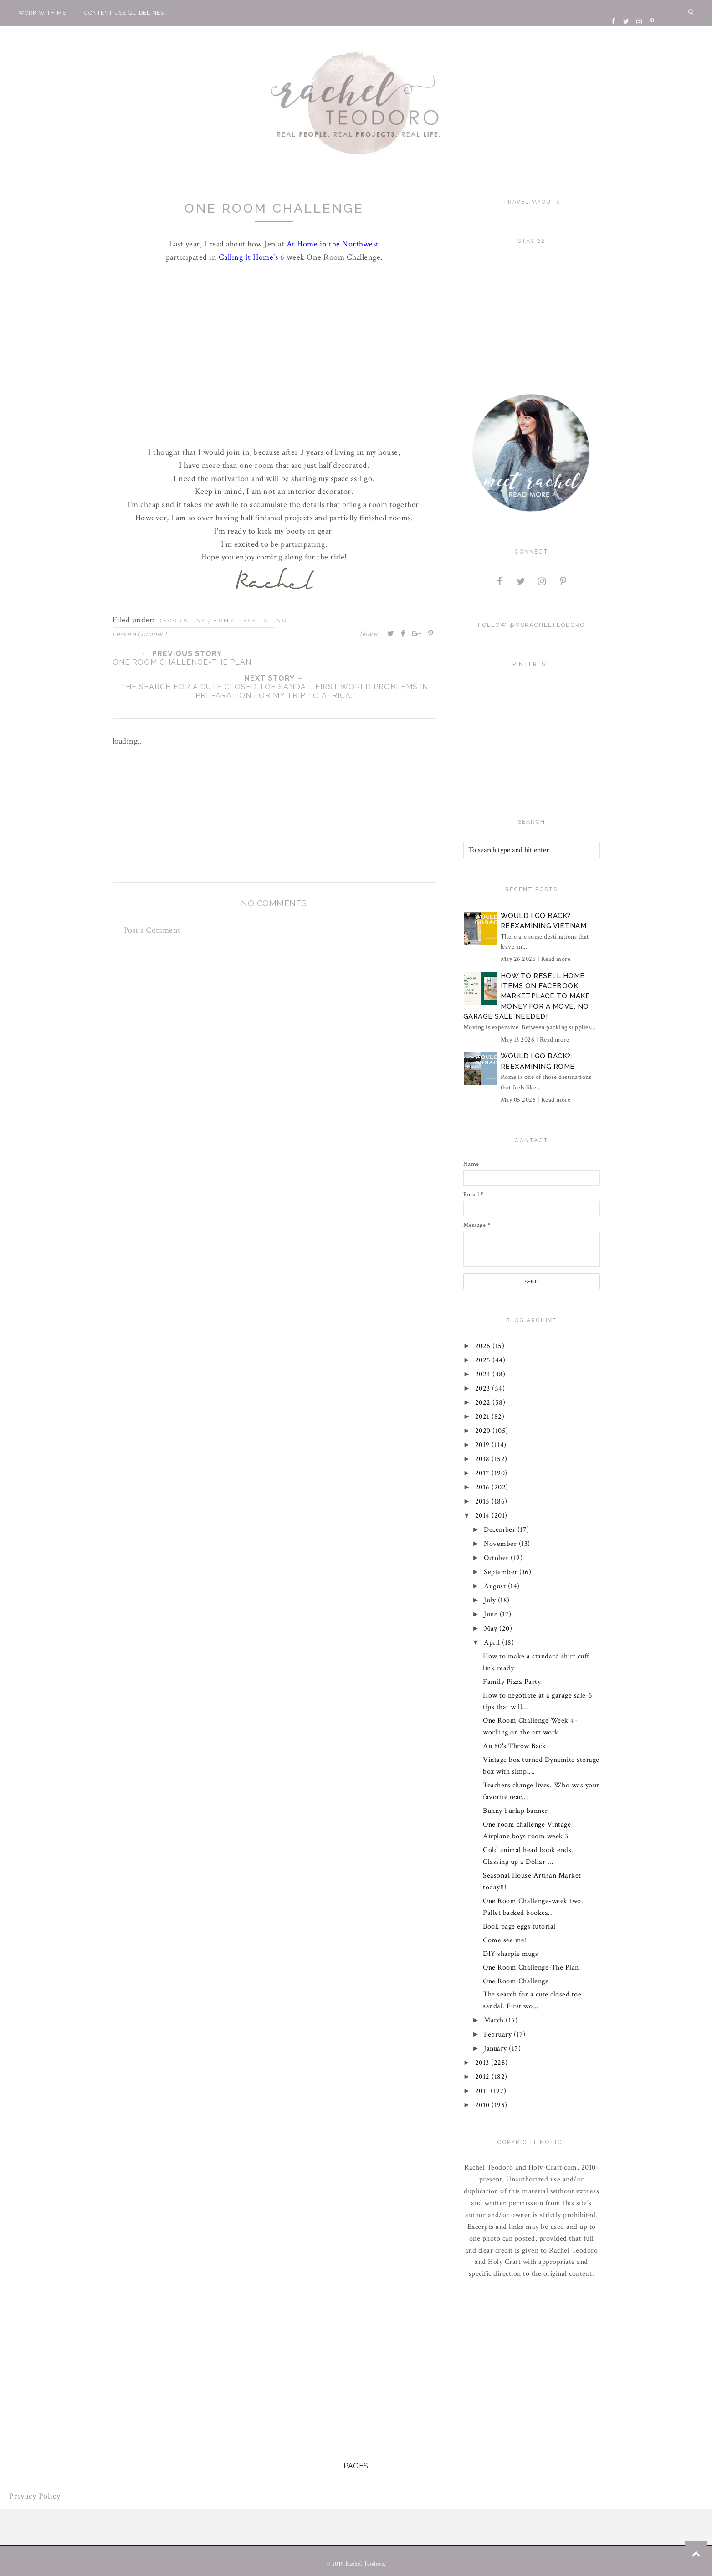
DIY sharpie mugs (510, 1954)
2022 (484, 1402)
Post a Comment (152, 930)
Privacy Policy (35, 2496)
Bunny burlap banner (515, 1811)
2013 (483, 2063)
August (496, 1586)
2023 (483, 1388)
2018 (483, 1459)
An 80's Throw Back (514, 1746)
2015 (483, 1501)
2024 (484, 1374)
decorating (183, 621)
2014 (483, 1515)
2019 (483, 1445)
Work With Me (42, 13)
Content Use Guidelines (124, 13)
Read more (556, 959)
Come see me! (505, 1940)
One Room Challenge (515, 1981)
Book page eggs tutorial (519, 1926)
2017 (483, 1473)
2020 (484, 1431)
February (499, 2034)
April (493, 1642)
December (500, 1529)
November (501, 1544)
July (491, 1600)
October (497, 1558)
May (491, 1628)
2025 (484, 1360)
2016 (483, 1487)
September (501, 1572)
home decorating (250, 621)
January (496, 2048)
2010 (483, 2105)
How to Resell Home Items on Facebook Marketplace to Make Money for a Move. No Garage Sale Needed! (526, 996)
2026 (484, 1346)
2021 (483, 1416)
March (495, 2020)
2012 (483, 2077)
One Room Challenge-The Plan (531, 1967)
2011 (483, 2091)
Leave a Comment (140, 634)
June (492, 1614)
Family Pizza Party (512, 1682)
